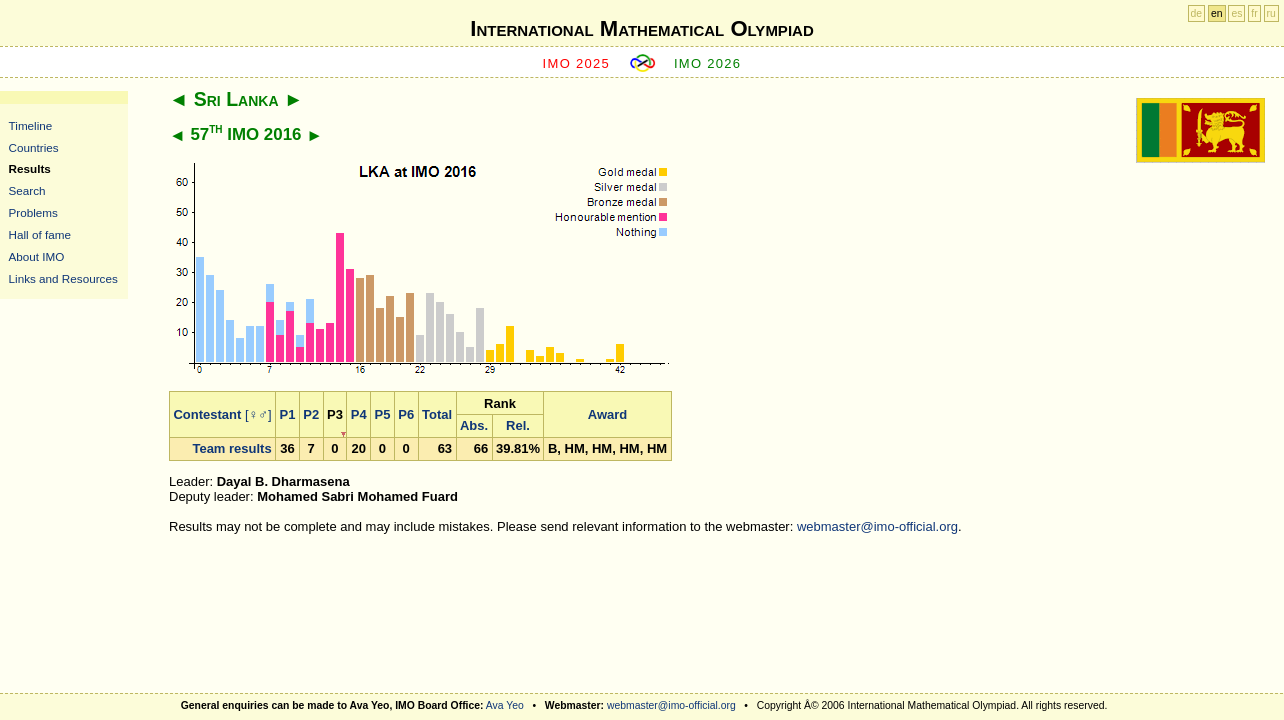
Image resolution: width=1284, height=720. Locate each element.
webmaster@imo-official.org (877, 526)
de (1197, 13)
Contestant (207, 414)
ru (1271, 13)
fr (1254, 13)
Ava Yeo (505, 705)
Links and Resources (63, 278)
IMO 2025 (577, 63)
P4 (359, 414)
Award (608, 414)
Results (30, 168)
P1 (288, 414)
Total (437, 414)
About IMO (37, 256)
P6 (406, 414)
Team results (231, 448)
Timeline (31, 125)
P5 (383, 414)
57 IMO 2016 (245, 134)
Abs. (474, 425)
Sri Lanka (236, 99)
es (1236, 13)
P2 (311, 414)
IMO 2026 (708, 63)
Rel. (518, 425)
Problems (33, 212)
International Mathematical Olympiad (641, 28)
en (1217, 13)
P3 (335, 414)
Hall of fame (40, 234)
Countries (34, 147)
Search (27, 190)
